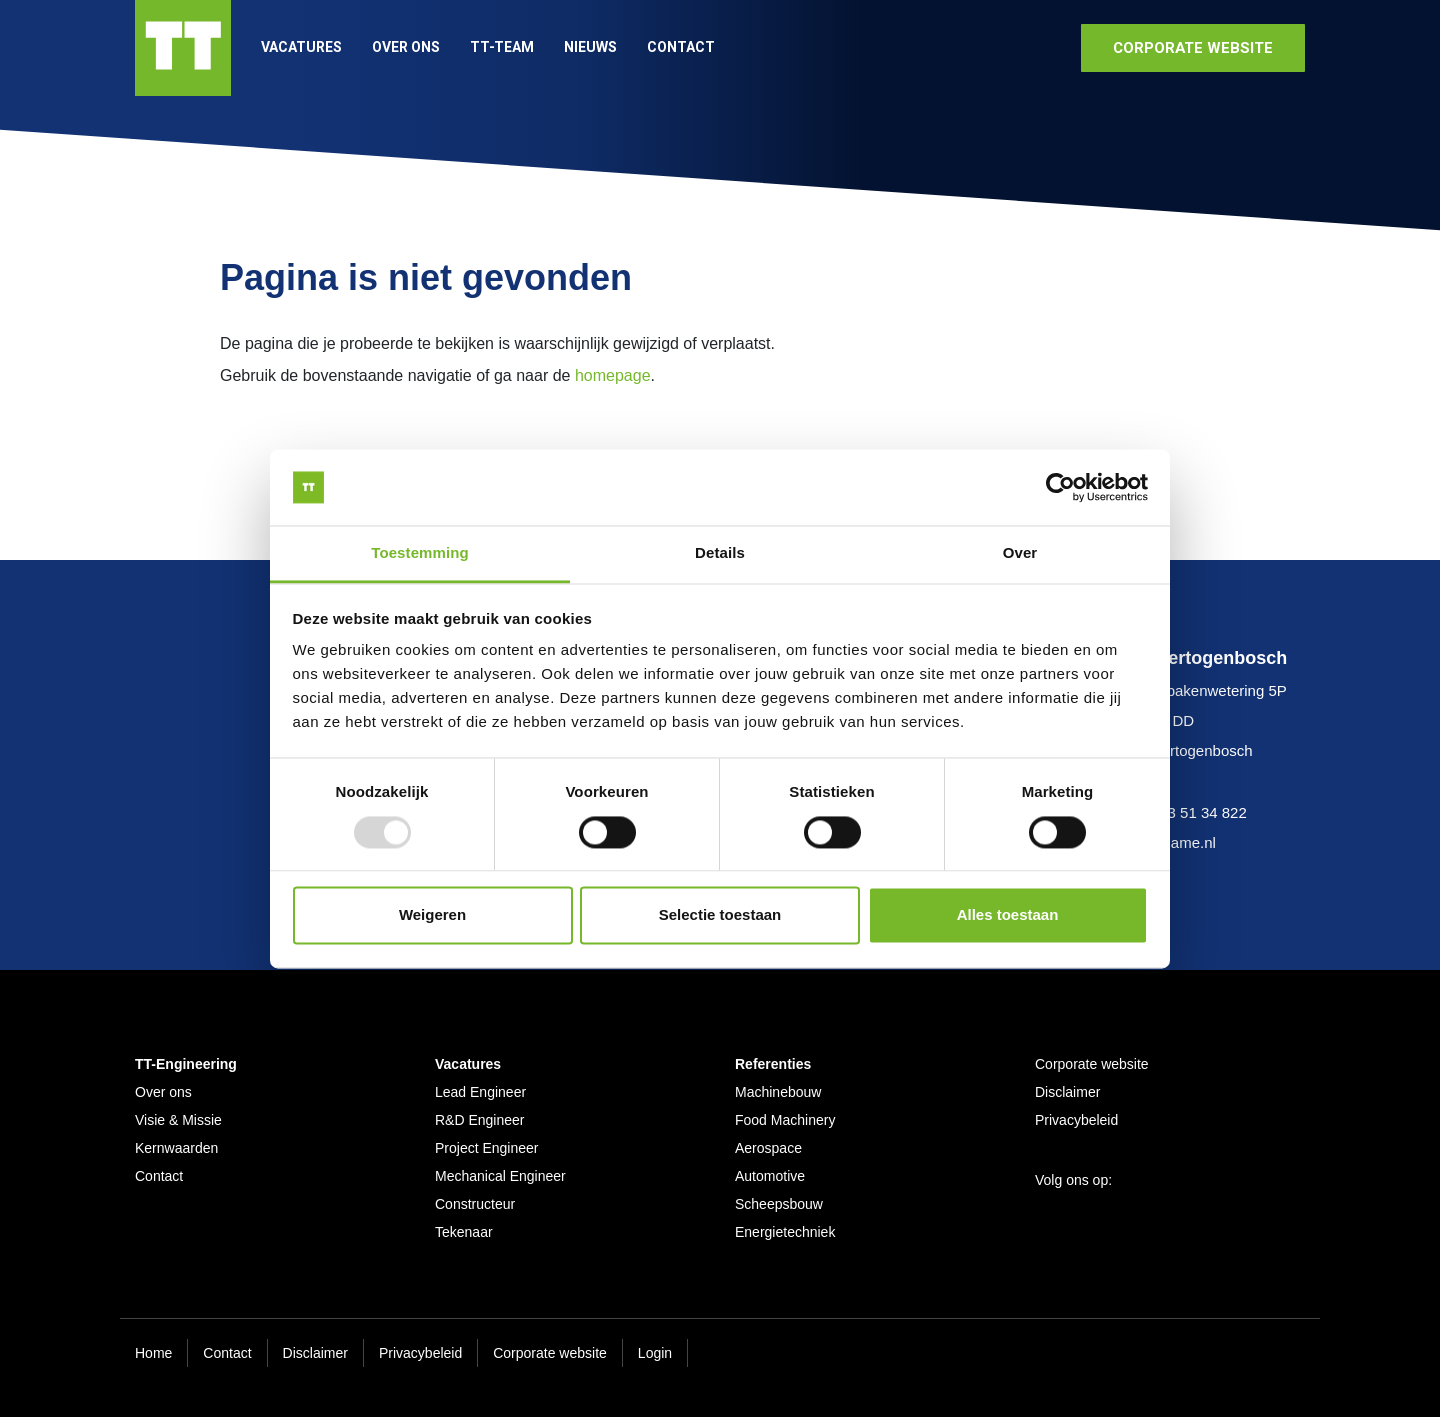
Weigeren (432, 915)
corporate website (1193, 48)
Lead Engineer (480, 1092)
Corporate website (1092, 1064)
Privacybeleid (1076, 1120)
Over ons (406, 47)
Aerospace (768, 1148)
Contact (681, 47)
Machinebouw (778, 1092)
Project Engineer (487, 1148)
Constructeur (475, 1204)
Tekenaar (464, 1232)
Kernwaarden (176, 1148)
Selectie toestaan (720, 915)
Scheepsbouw (779, 1204)
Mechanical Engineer (500, 1176)
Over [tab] (1020, 553)
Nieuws (590, 47)
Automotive (770, 1176)
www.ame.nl (1175, 842)
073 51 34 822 (1199, 812)
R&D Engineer (480, 1120)
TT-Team (502, 47)
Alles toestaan (1008, 915)
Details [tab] (720, 553)
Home (153, 1353)
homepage (613, 375)
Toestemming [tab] (420, 553)
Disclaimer (1067, 1092)
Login (655, 1353)
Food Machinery (785, 1120)
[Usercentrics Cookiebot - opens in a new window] (1060, 487)
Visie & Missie (178, 1120)
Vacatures (301, 47)
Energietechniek (785, 1232)
